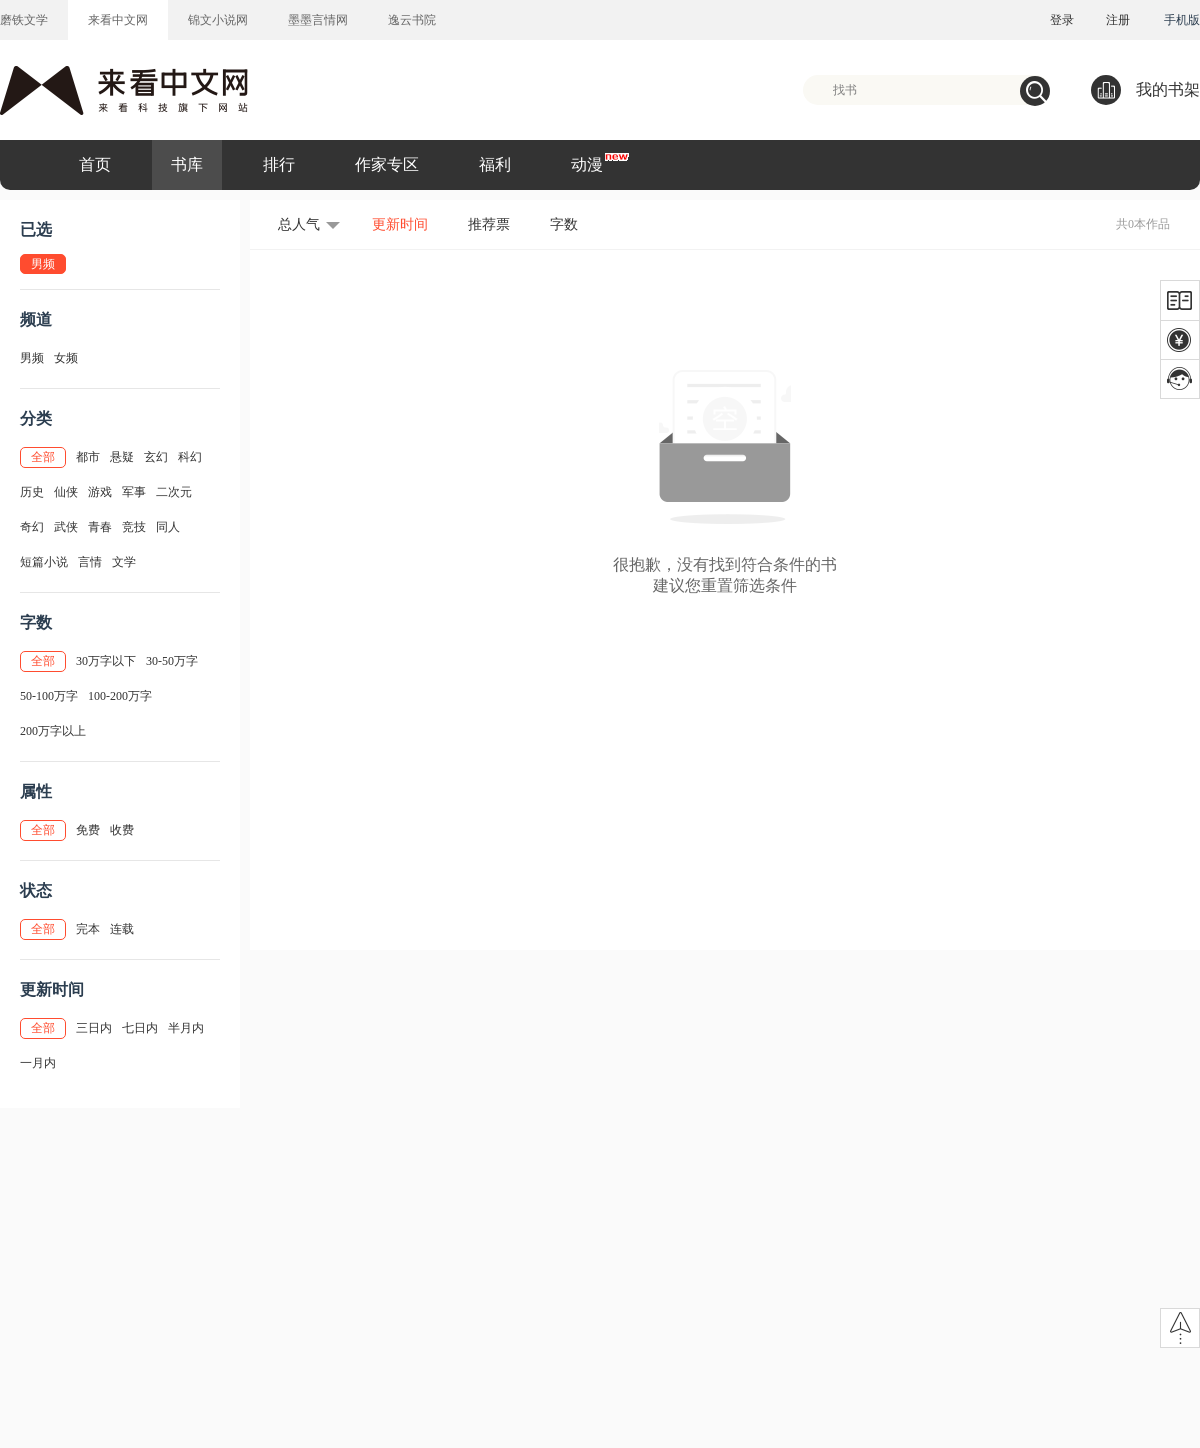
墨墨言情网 (318, 20)
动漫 (587, 164)
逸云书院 (412, 20)
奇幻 (32, 527)
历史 (32, 492)
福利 (495, 164)
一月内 (38, 1063)
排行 (279, 164)
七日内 (140, 1028)
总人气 (299, 224)
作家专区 (387, 164)
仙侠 (66, 492)
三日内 (94, 1028)
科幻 (190, 457)
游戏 (100, 492)
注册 (1118, 20)
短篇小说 (44, 562)
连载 (122, 929)
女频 (66, 358)
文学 (124, 562)
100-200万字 (120, 696)
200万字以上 (53, 731)
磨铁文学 (24, 20)
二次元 (174, 492)
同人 (168, 527)
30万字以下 (106, 661)
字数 (564, 224)
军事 (134, 492)
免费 (88, 830)
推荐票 (489, 224)
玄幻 (156, 457)
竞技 (134, 527)
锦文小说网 (218, 20)
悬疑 (122, 457)
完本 (88, 929)
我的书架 (1145, 90)
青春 (100, 527)
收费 (122, 830)
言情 (90, 562)
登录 (1062, 20)
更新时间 (400, 224)
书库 (187, 164)
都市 (88, 457)
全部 (43, 457)
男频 (32, 358)
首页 (95, 164)
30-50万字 (172, 661)
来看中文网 (118, 20)
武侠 (66, 527)
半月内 (186, 1028)
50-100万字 (49, 696)
